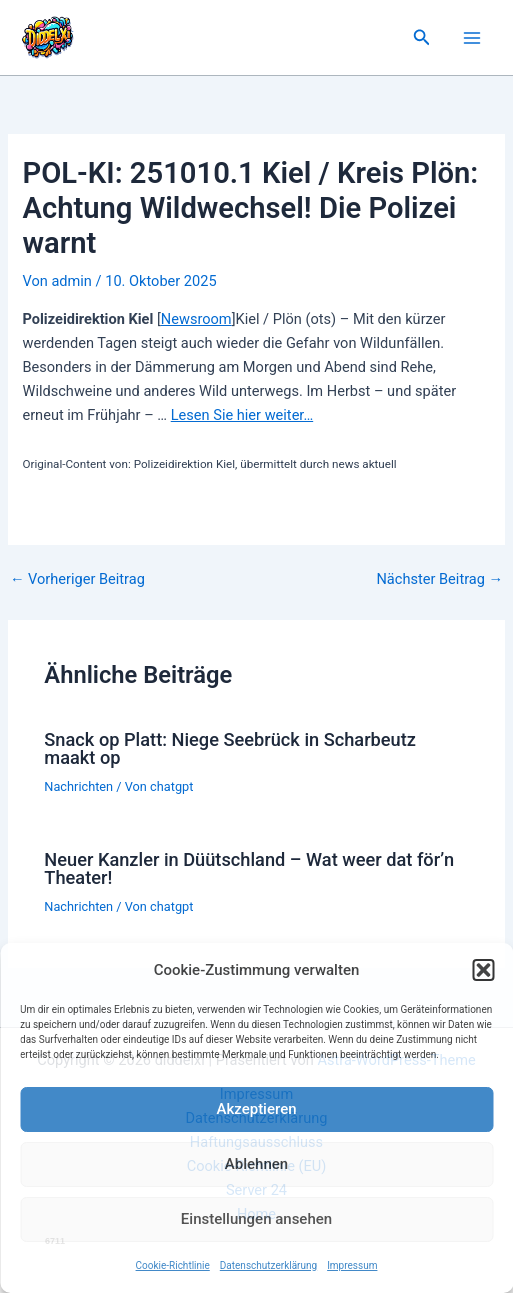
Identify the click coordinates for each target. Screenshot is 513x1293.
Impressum (352, 1265)
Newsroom (196, 319)
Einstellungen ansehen (256, 1219)
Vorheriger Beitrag (77, 579)
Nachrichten (78, 786)
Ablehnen (256, 1164)
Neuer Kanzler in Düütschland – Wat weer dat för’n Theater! (249, 868)
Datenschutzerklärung (268, 1265)
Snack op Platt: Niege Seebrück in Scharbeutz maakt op (230, 748)
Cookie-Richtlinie (173, 1265)
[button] (483, 970)
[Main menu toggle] (472, 38)
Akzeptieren (256, 1109)
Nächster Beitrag (439, 579)
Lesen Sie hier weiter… (242, 415)
